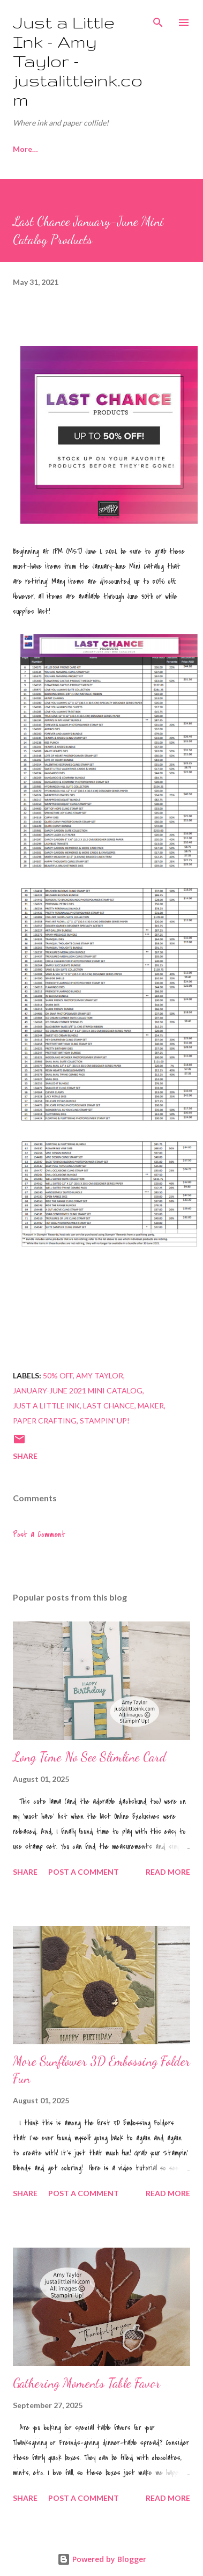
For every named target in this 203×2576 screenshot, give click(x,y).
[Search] (158, 19)
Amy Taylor (99, 1375)
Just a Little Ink (46, 1405)
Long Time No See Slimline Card (89, 1757)
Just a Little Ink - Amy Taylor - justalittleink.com (77, 61)
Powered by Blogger (101, 2559)
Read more (168, 1871)
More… (153, 148)
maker (151, 1405)
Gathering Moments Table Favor (86, 2383)
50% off (58, 1375)
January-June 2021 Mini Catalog (77, 1390)
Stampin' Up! (105, 1420)
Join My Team (87, 148)
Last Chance (108, 1405)
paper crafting (45, 1420)
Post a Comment (39, 1534)
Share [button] (25, 1456)
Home (23, 148)
